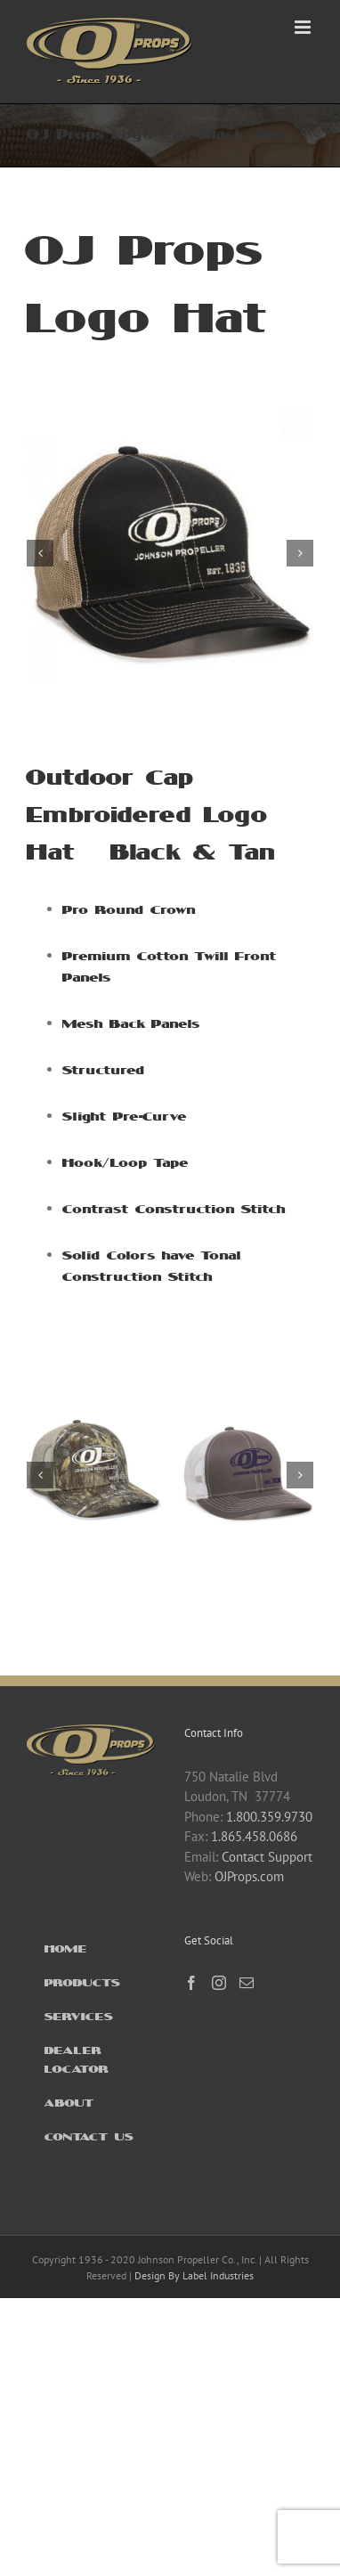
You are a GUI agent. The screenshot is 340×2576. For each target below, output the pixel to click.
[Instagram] (219, 1983)
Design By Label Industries (194, 2275)
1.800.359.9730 (269, 1816)
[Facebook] (191, 1983)
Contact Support (267, 1856)
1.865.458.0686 (254, 1836)
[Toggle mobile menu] (304, 27)
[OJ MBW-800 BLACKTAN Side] (170, 416)
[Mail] (246, 1983)
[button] (40, 553)
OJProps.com (249, 1876)
